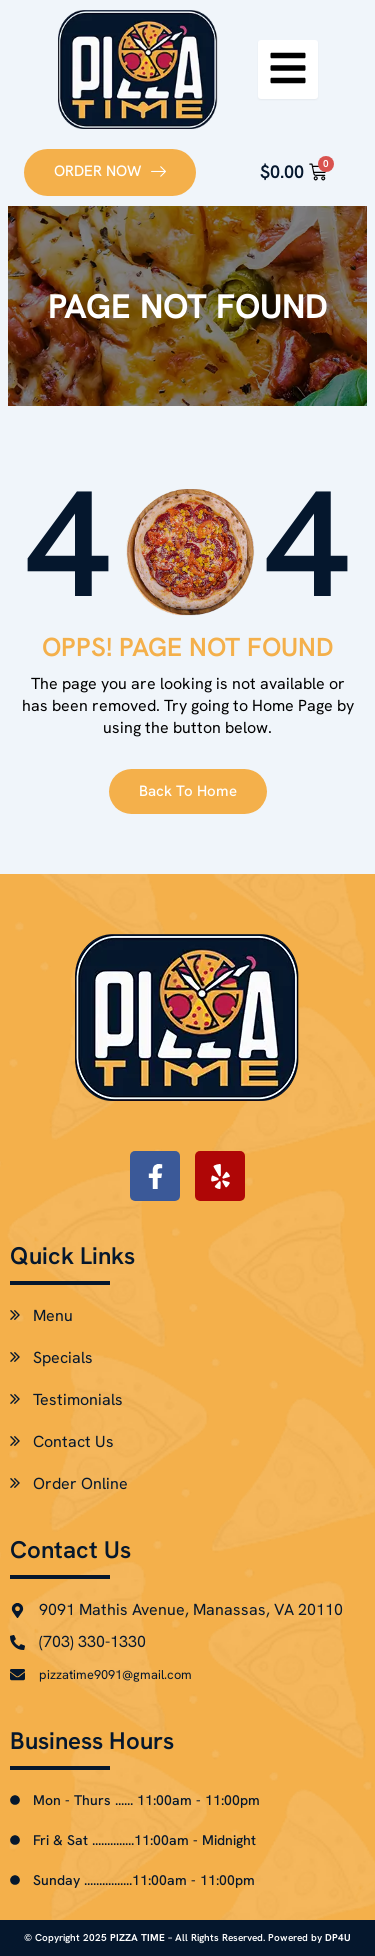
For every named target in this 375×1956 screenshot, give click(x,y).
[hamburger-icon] (288, 69)
